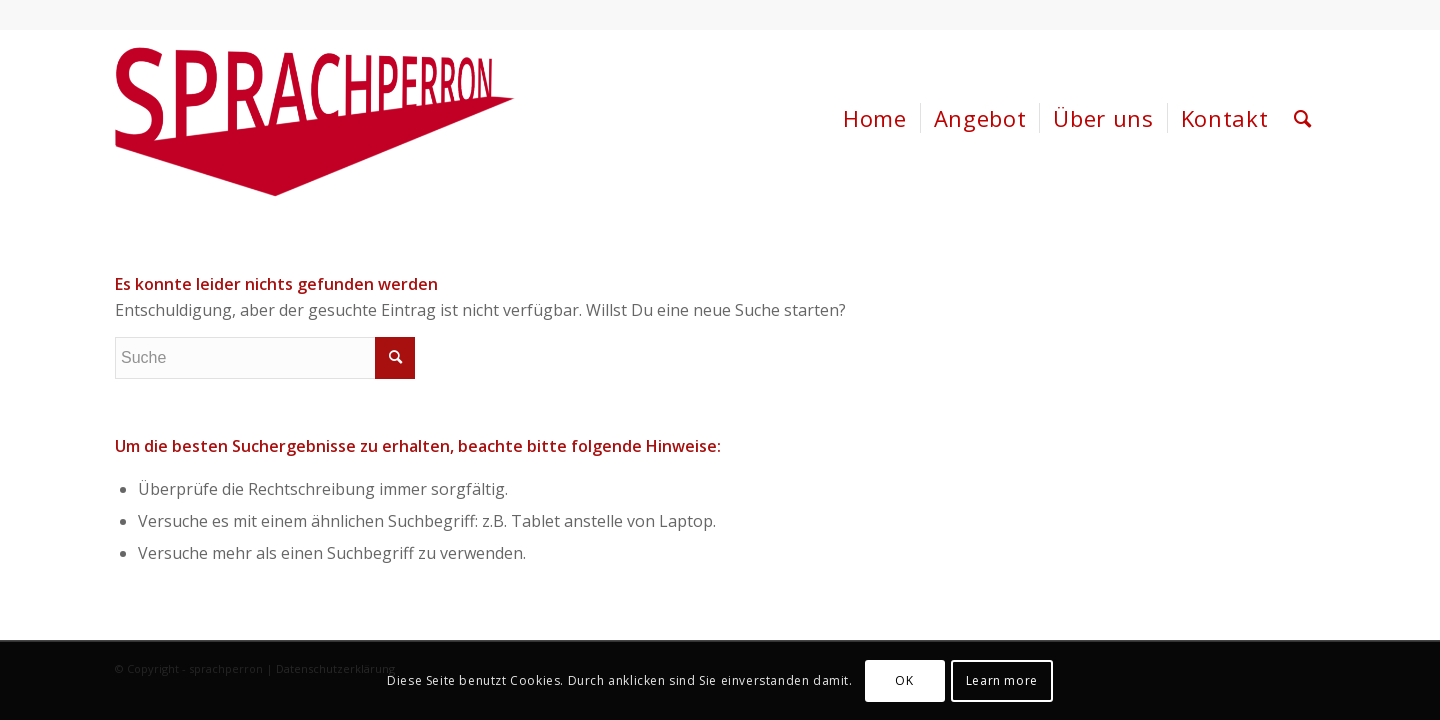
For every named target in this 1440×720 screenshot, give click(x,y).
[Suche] (1303, 118)
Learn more (1002, 680)
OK (904, 680)
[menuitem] (875, 118)
